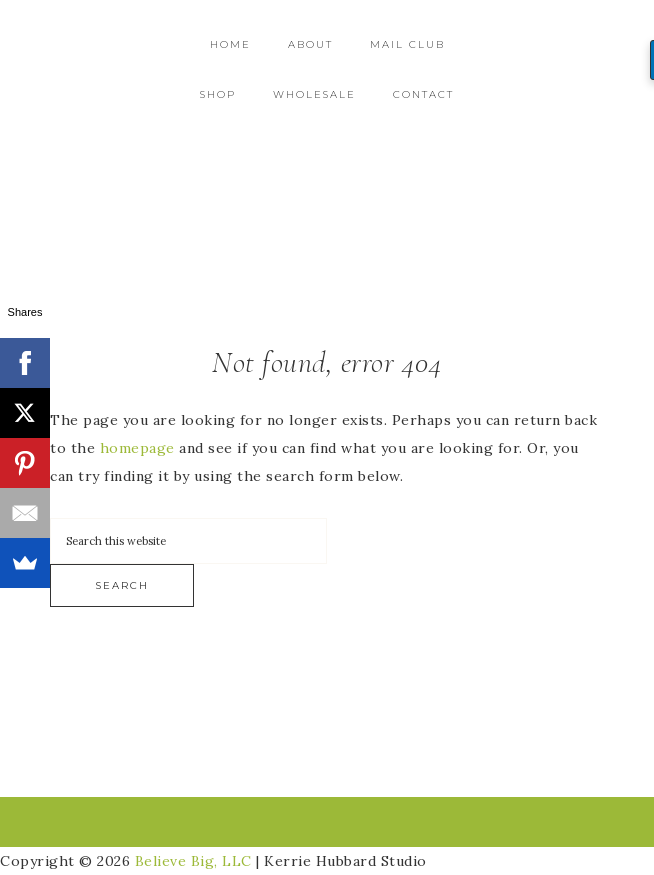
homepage (137, 448)
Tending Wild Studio (327, 182)
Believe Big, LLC (193, 861)
